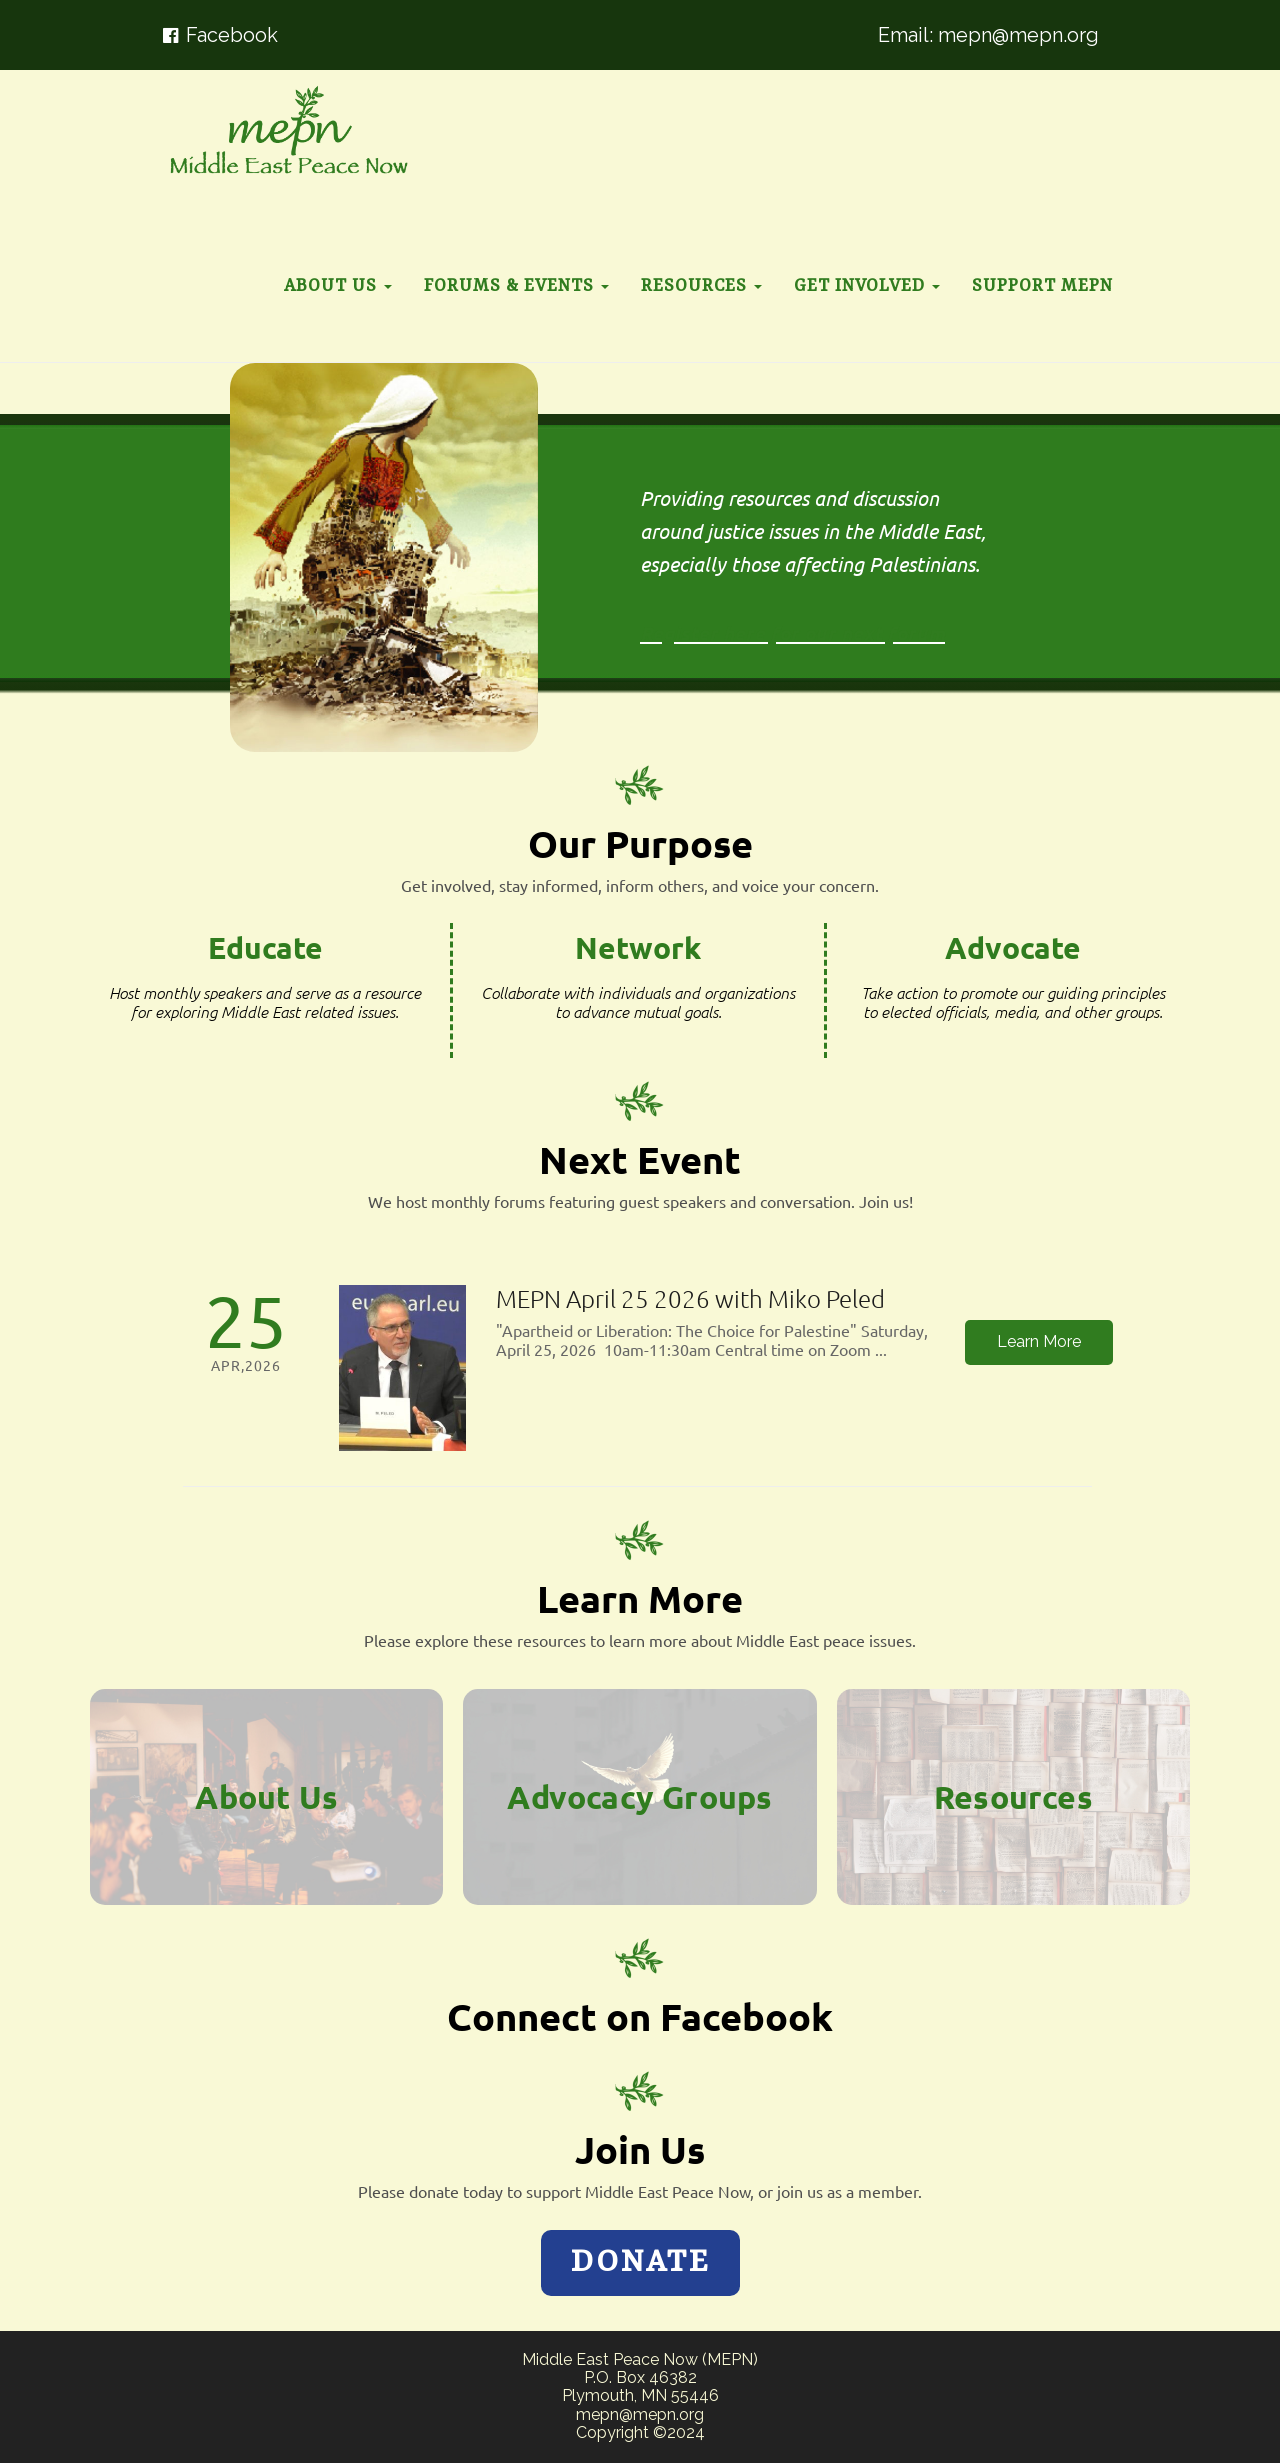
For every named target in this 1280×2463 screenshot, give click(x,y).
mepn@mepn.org (1018, 35)
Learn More (1039, 1341)
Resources (701, 286)
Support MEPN (1042, 286)
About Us (338, 286)
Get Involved (867, 286)
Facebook (232, 35)
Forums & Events (516, 286)
